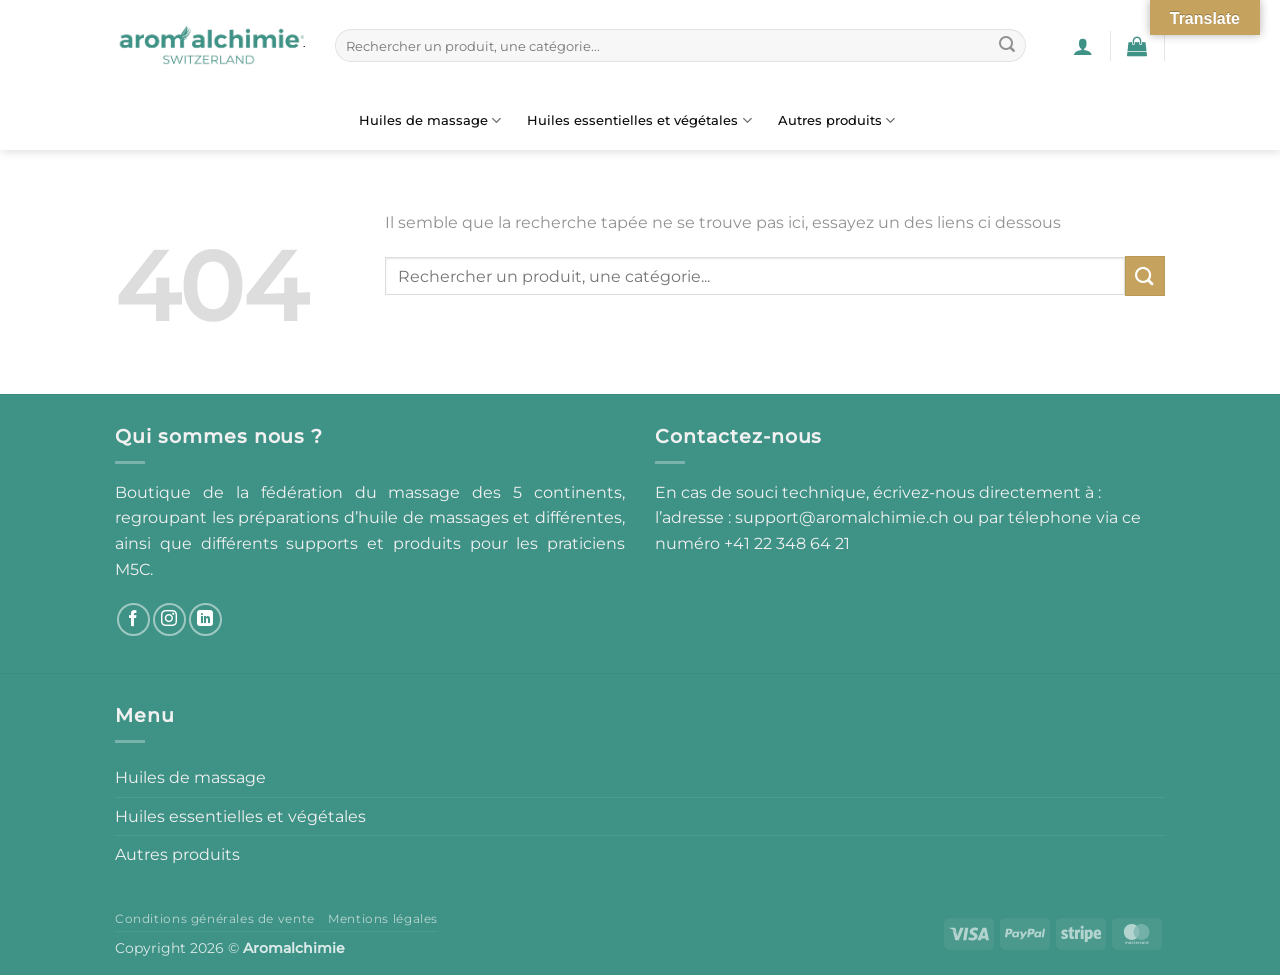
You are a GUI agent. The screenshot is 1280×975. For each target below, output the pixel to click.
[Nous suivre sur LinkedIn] (205, 619)
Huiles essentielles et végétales (639, 120)
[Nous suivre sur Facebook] (133, 619)
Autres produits (836, 120)
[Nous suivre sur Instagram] (169, 619)
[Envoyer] (1007, 46)
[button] (1083, 46)
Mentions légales (383, 918)
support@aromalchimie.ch (844, 517)
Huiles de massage (430, 120)
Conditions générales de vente (215, 918)
